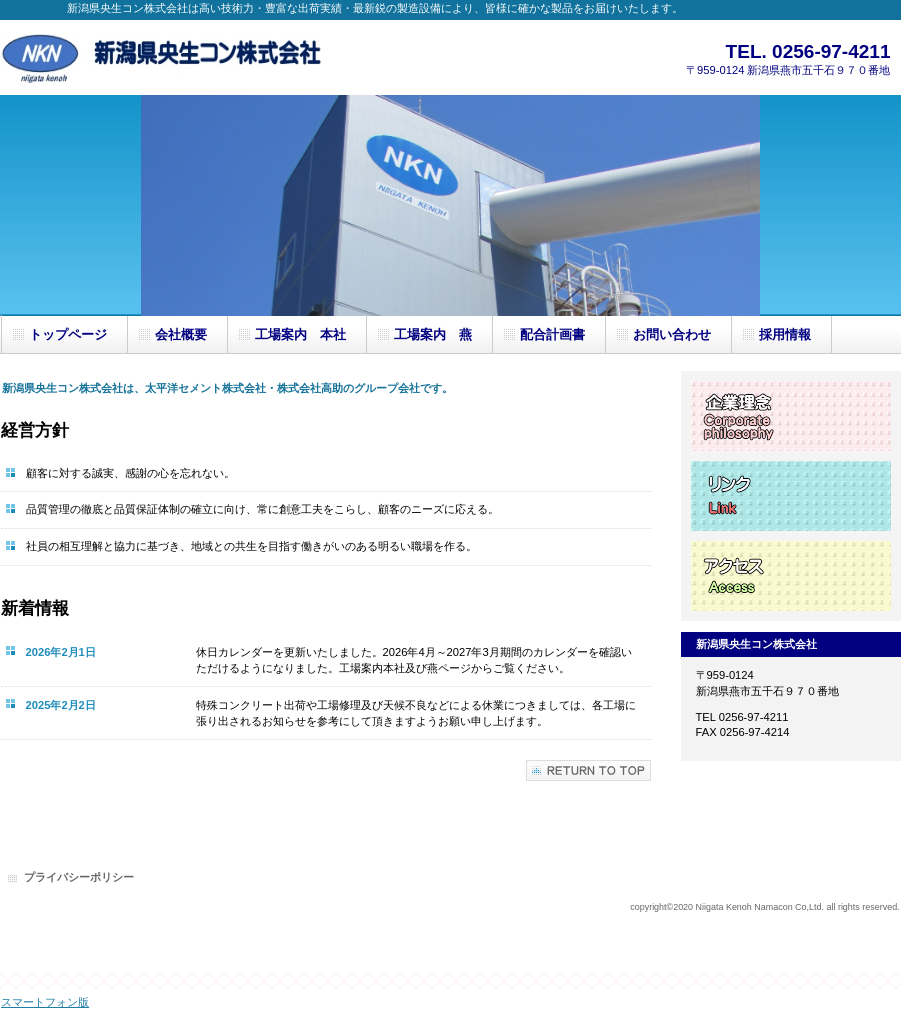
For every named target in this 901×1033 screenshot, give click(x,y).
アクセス (791, 576)
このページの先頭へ (588, 770)
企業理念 (791, 416)
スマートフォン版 (45, 1002)
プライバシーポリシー (79, 877)
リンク (791, 496)
